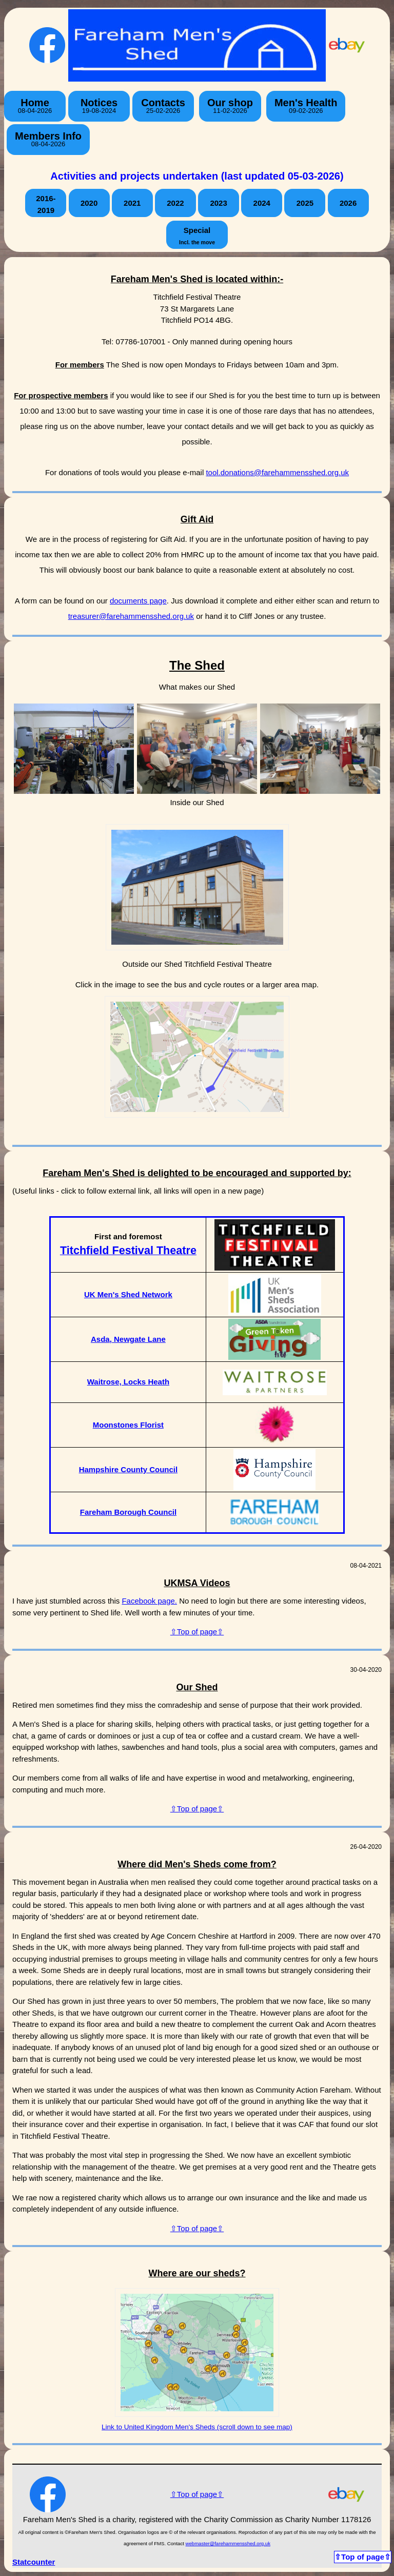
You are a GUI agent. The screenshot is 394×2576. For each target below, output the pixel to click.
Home (34, 105)
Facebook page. (149, 1600)
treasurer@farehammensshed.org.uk (131, 616)
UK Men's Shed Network (128, 1294)
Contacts (163, 105)
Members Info (48, 139)
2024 (261, 203)
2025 (305, 203)
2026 (348, 203)
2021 (132, 203)
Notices (99, 105)
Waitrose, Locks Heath (128, 1381)
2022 (175, 203)
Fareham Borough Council (128, 1512)
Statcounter (33, 2562)
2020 (89, 203)
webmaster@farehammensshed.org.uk (228, 2543)
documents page (138, 600)
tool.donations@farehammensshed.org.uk (277, 472)
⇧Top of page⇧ (197, 1631)
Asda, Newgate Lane (128, 1339)
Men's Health (306, 105)
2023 (218, 203)
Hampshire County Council (128, 1469)
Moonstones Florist (128, 1424)
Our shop (230, 105)
